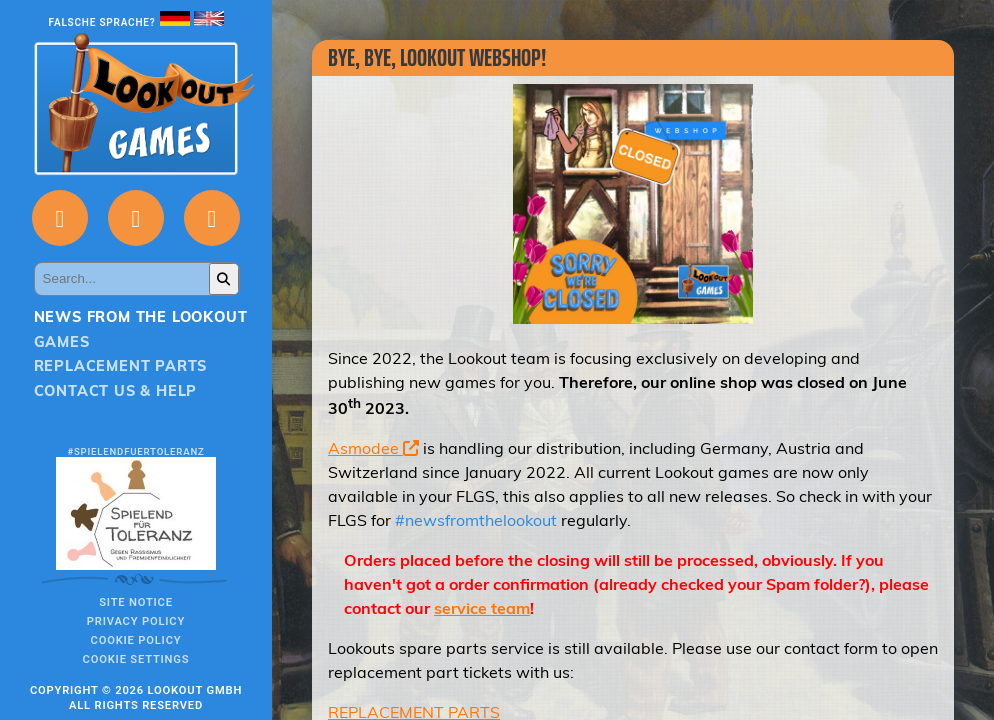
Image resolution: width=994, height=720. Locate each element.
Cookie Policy (136, 640)
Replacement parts (121, 366)
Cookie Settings (136, 659)
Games (62, 342)
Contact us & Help (116, 391)
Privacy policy (136, 621)
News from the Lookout (141, 317)
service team (482, 608)
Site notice (136, 602)
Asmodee (373, 448)
